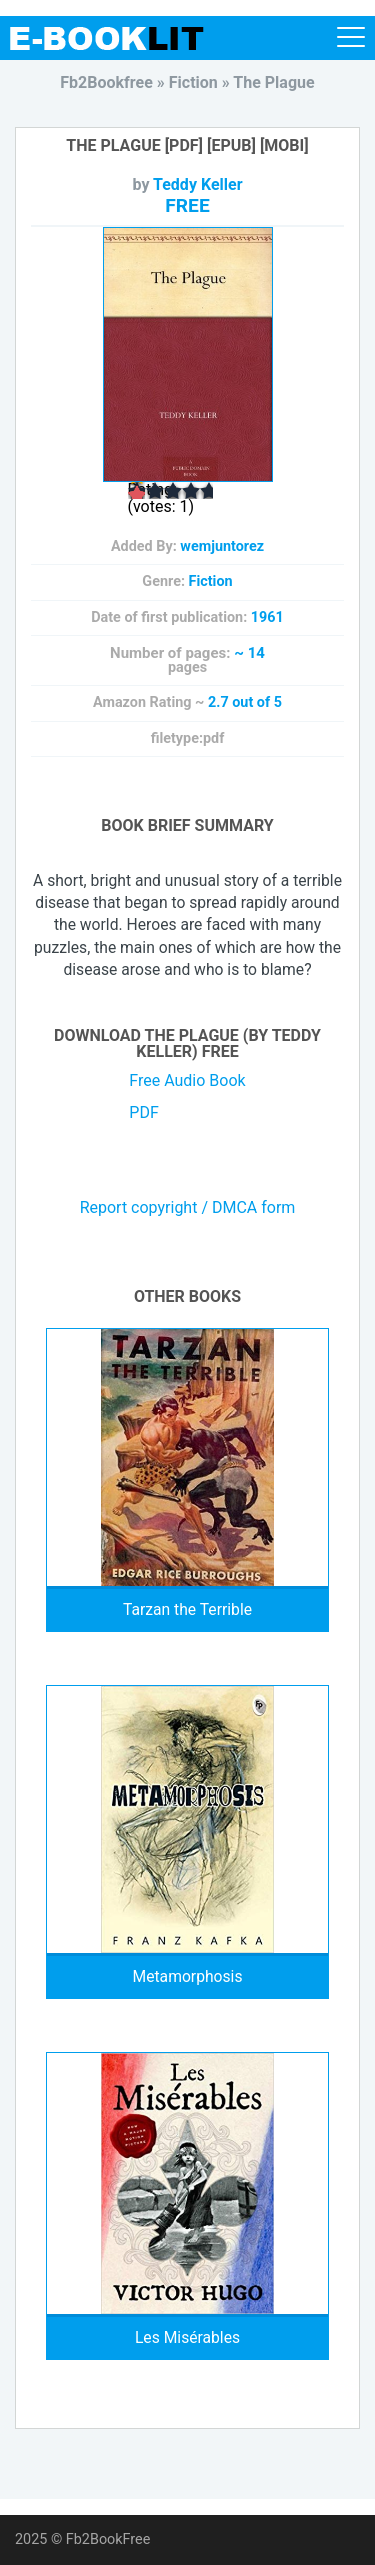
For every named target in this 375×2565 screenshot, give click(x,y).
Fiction (211, 581)
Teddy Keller (197, 184)
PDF (143, 1112)
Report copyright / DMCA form (188, 1208)
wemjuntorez (222, 546)
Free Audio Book (187, 1080)
